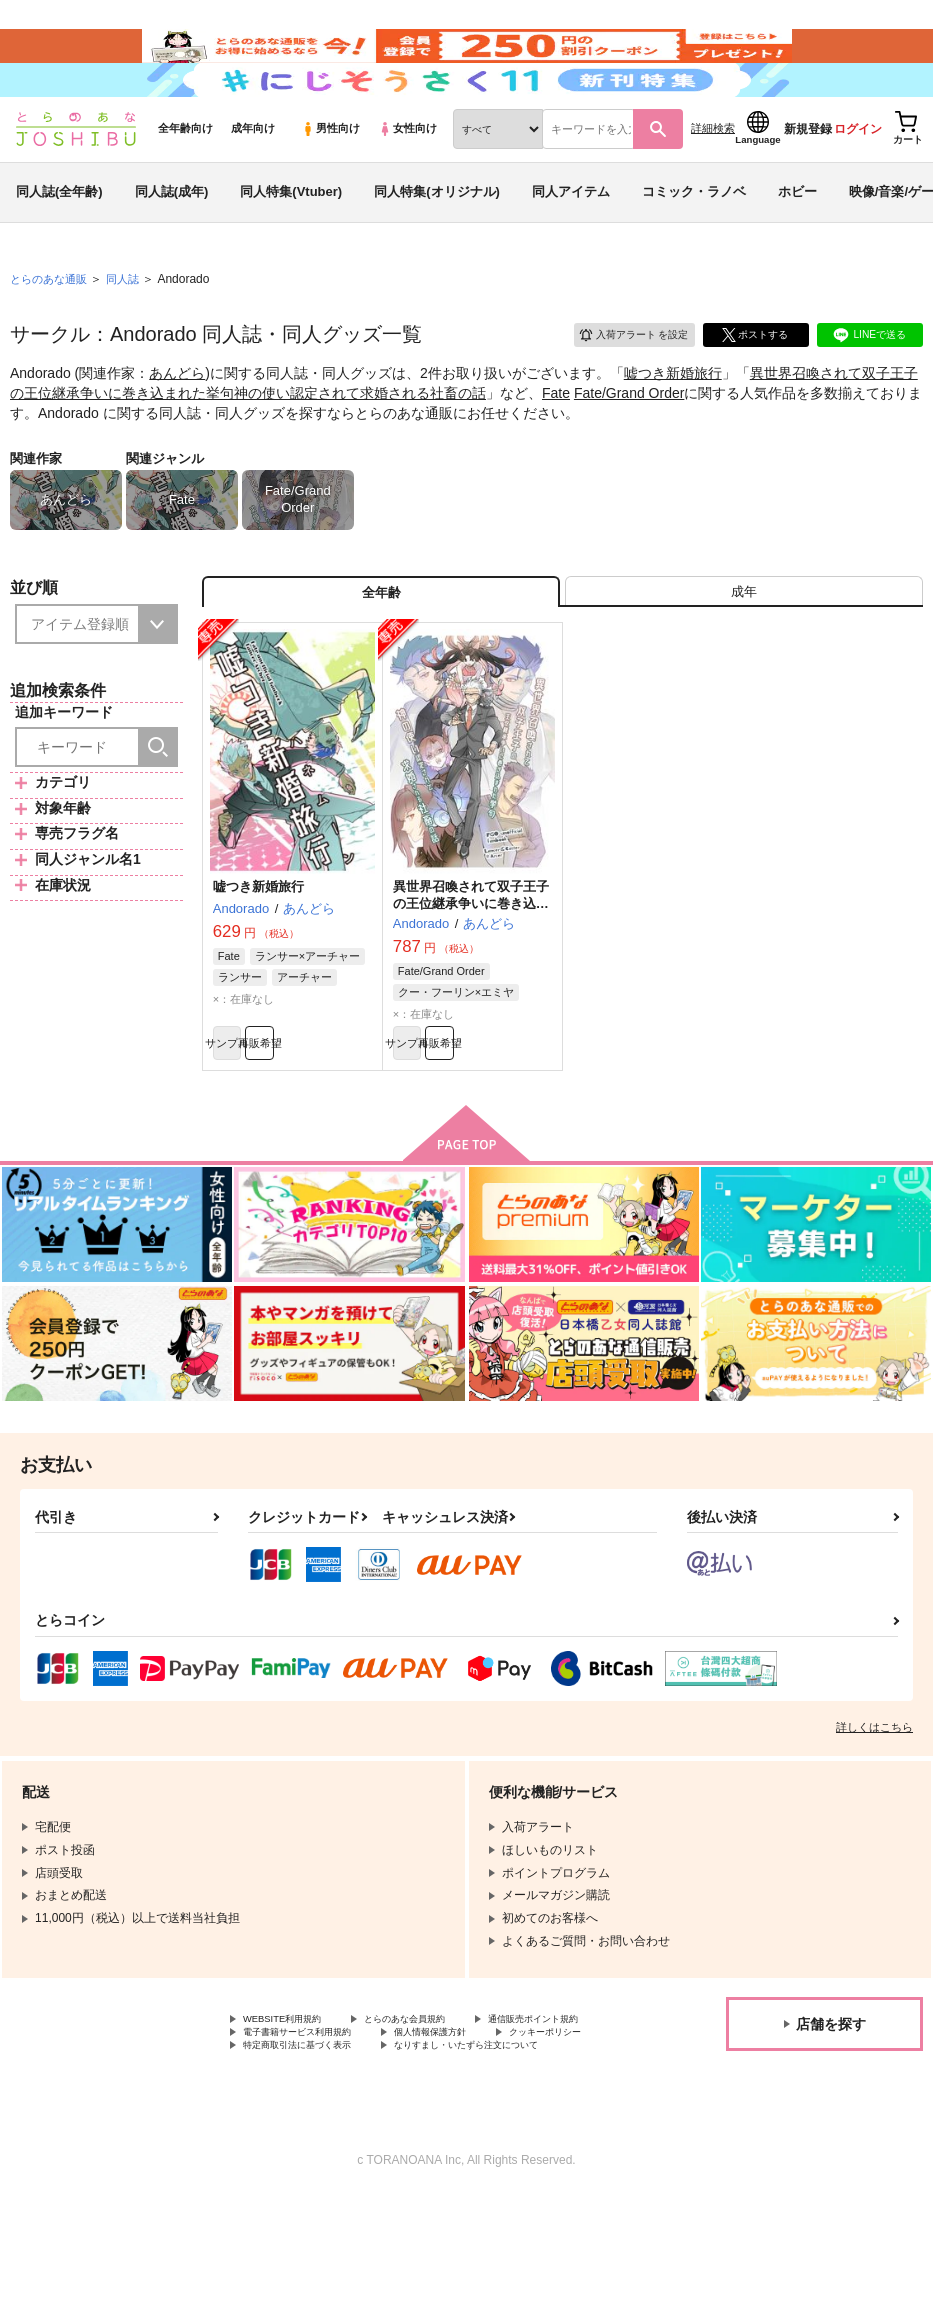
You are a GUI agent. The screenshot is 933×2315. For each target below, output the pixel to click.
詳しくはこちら (874, 1802)
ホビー (797, 243)
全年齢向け (185, 181)
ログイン (858, 181)
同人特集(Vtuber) (291, 243)
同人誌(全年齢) (59, 243)
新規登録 (808, 181)
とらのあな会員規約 (442, 2096)
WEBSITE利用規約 (294, 2096)
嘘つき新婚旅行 (673, 426)
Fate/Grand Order (629, 445)
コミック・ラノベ (694, 243)
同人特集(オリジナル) (437, 243)
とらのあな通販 (52, 331)
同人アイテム (571, 243)
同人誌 (131, 331)
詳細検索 (713, 181)
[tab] (744, 650)
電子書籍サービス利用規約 (478, 2112)
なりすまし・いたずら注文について (339, 2163)
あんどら (177, 426)
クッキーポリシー (430, 2129)
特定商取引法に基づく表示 (315, 2146)
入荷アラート (619, 384)
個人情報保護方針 (291, 2129)
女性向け (407, 181)
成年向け (253, 181)
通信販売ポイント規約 (303, 2112)
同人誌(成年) (172, 243)
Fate (556, 445)
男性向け (330, 181)
